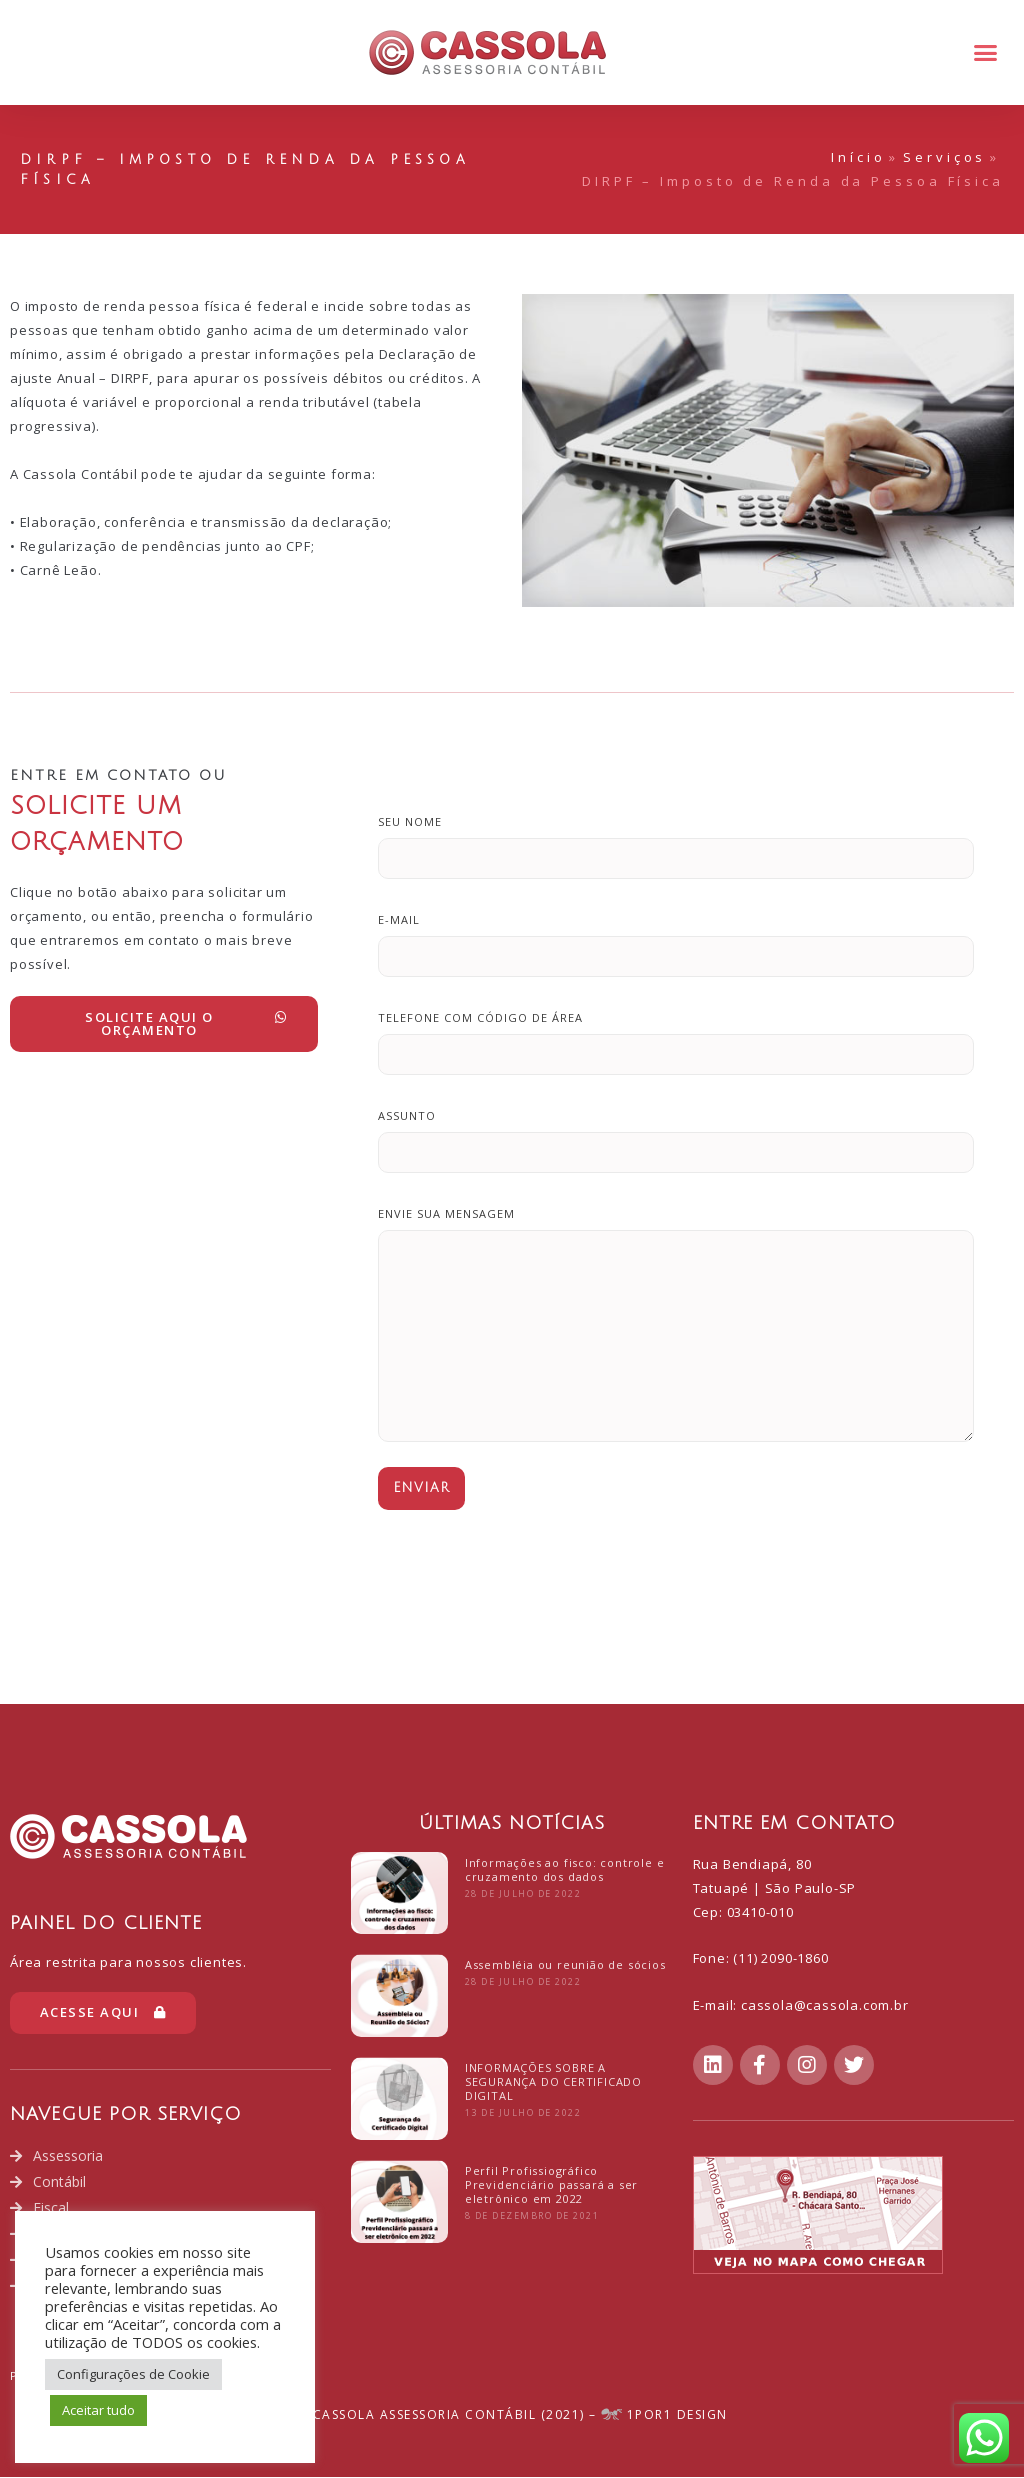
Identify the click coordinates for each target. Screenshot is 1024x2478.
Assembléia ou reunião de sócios (565, 1964)
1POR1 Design (664, 2415)
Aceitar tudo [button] (98, 2410)
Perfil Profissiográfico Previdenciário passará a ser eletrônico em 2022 (551, 2184)
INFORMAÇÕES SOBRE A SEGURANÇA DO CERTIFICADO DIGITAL (553, 2081)
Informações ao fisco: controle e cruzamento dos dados (565, 1869)
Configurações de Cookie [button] (133, 2374)
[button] (985, 53)
